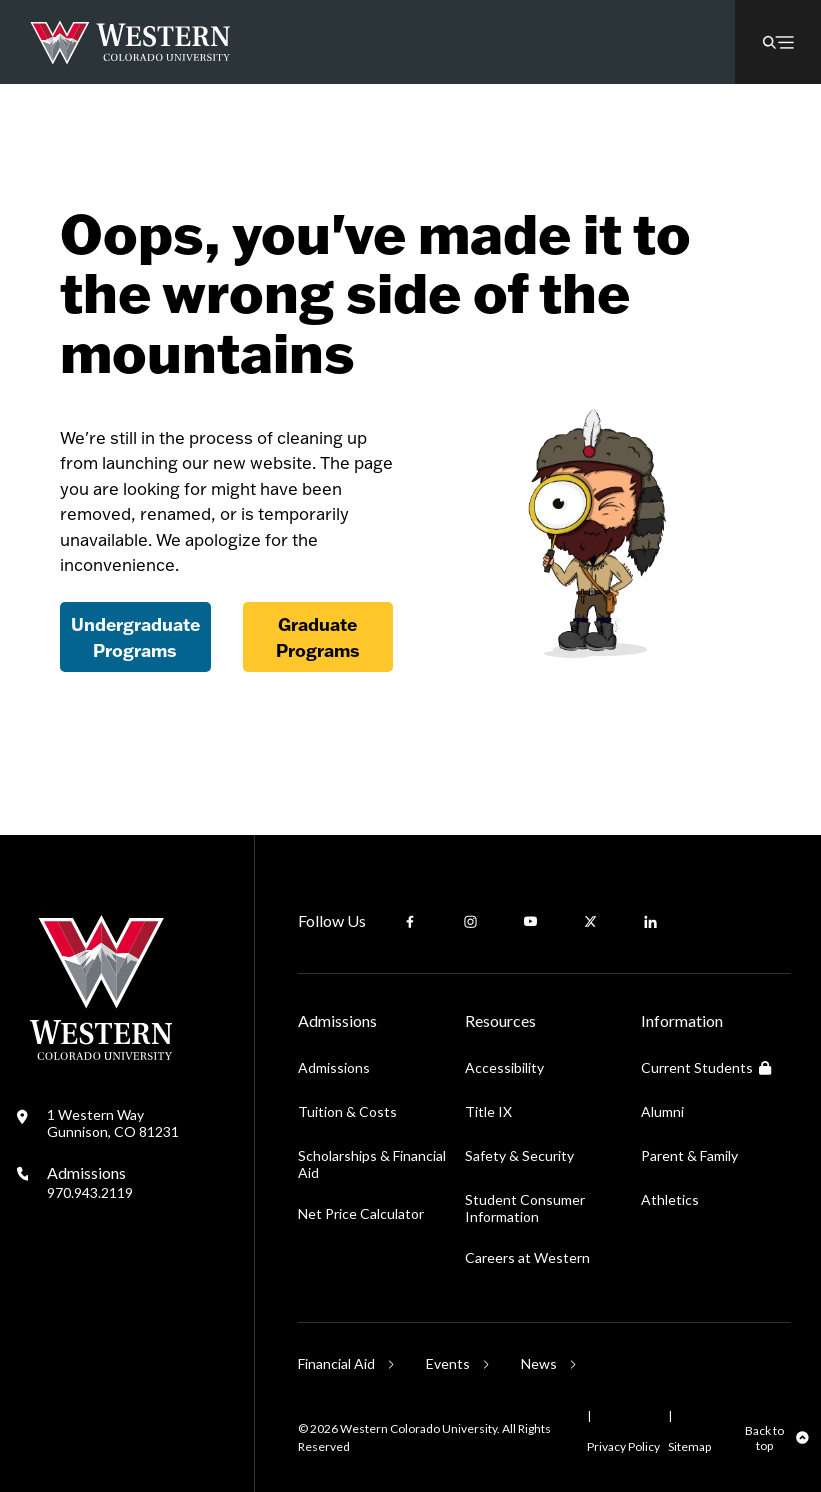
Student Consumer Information (525, 1208)
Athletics (670, 1199)
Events (448, 1363)
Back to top (764, 1438)
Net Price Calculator (361, 1213)
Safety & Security (519, 1155)
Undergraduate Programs (135, 637)
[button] (778, 42)
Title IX (488, 1111)
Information (682, 1020)
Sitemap (689, 1446)
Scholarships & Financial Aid (372, 1164)
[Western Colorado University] (101, 1054)
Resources (500, 1020)
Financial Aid (336, 1363)
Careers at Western (527, 1257)
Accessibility (504, 1067)
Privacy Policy (623, 1446)
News (539, 1363)
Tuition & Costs (347, 1111)
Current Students (706, 1067)
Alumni (662, 1111)
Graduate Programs (318, 637)
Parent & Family (689, 1155)
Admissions (90, 1182)
